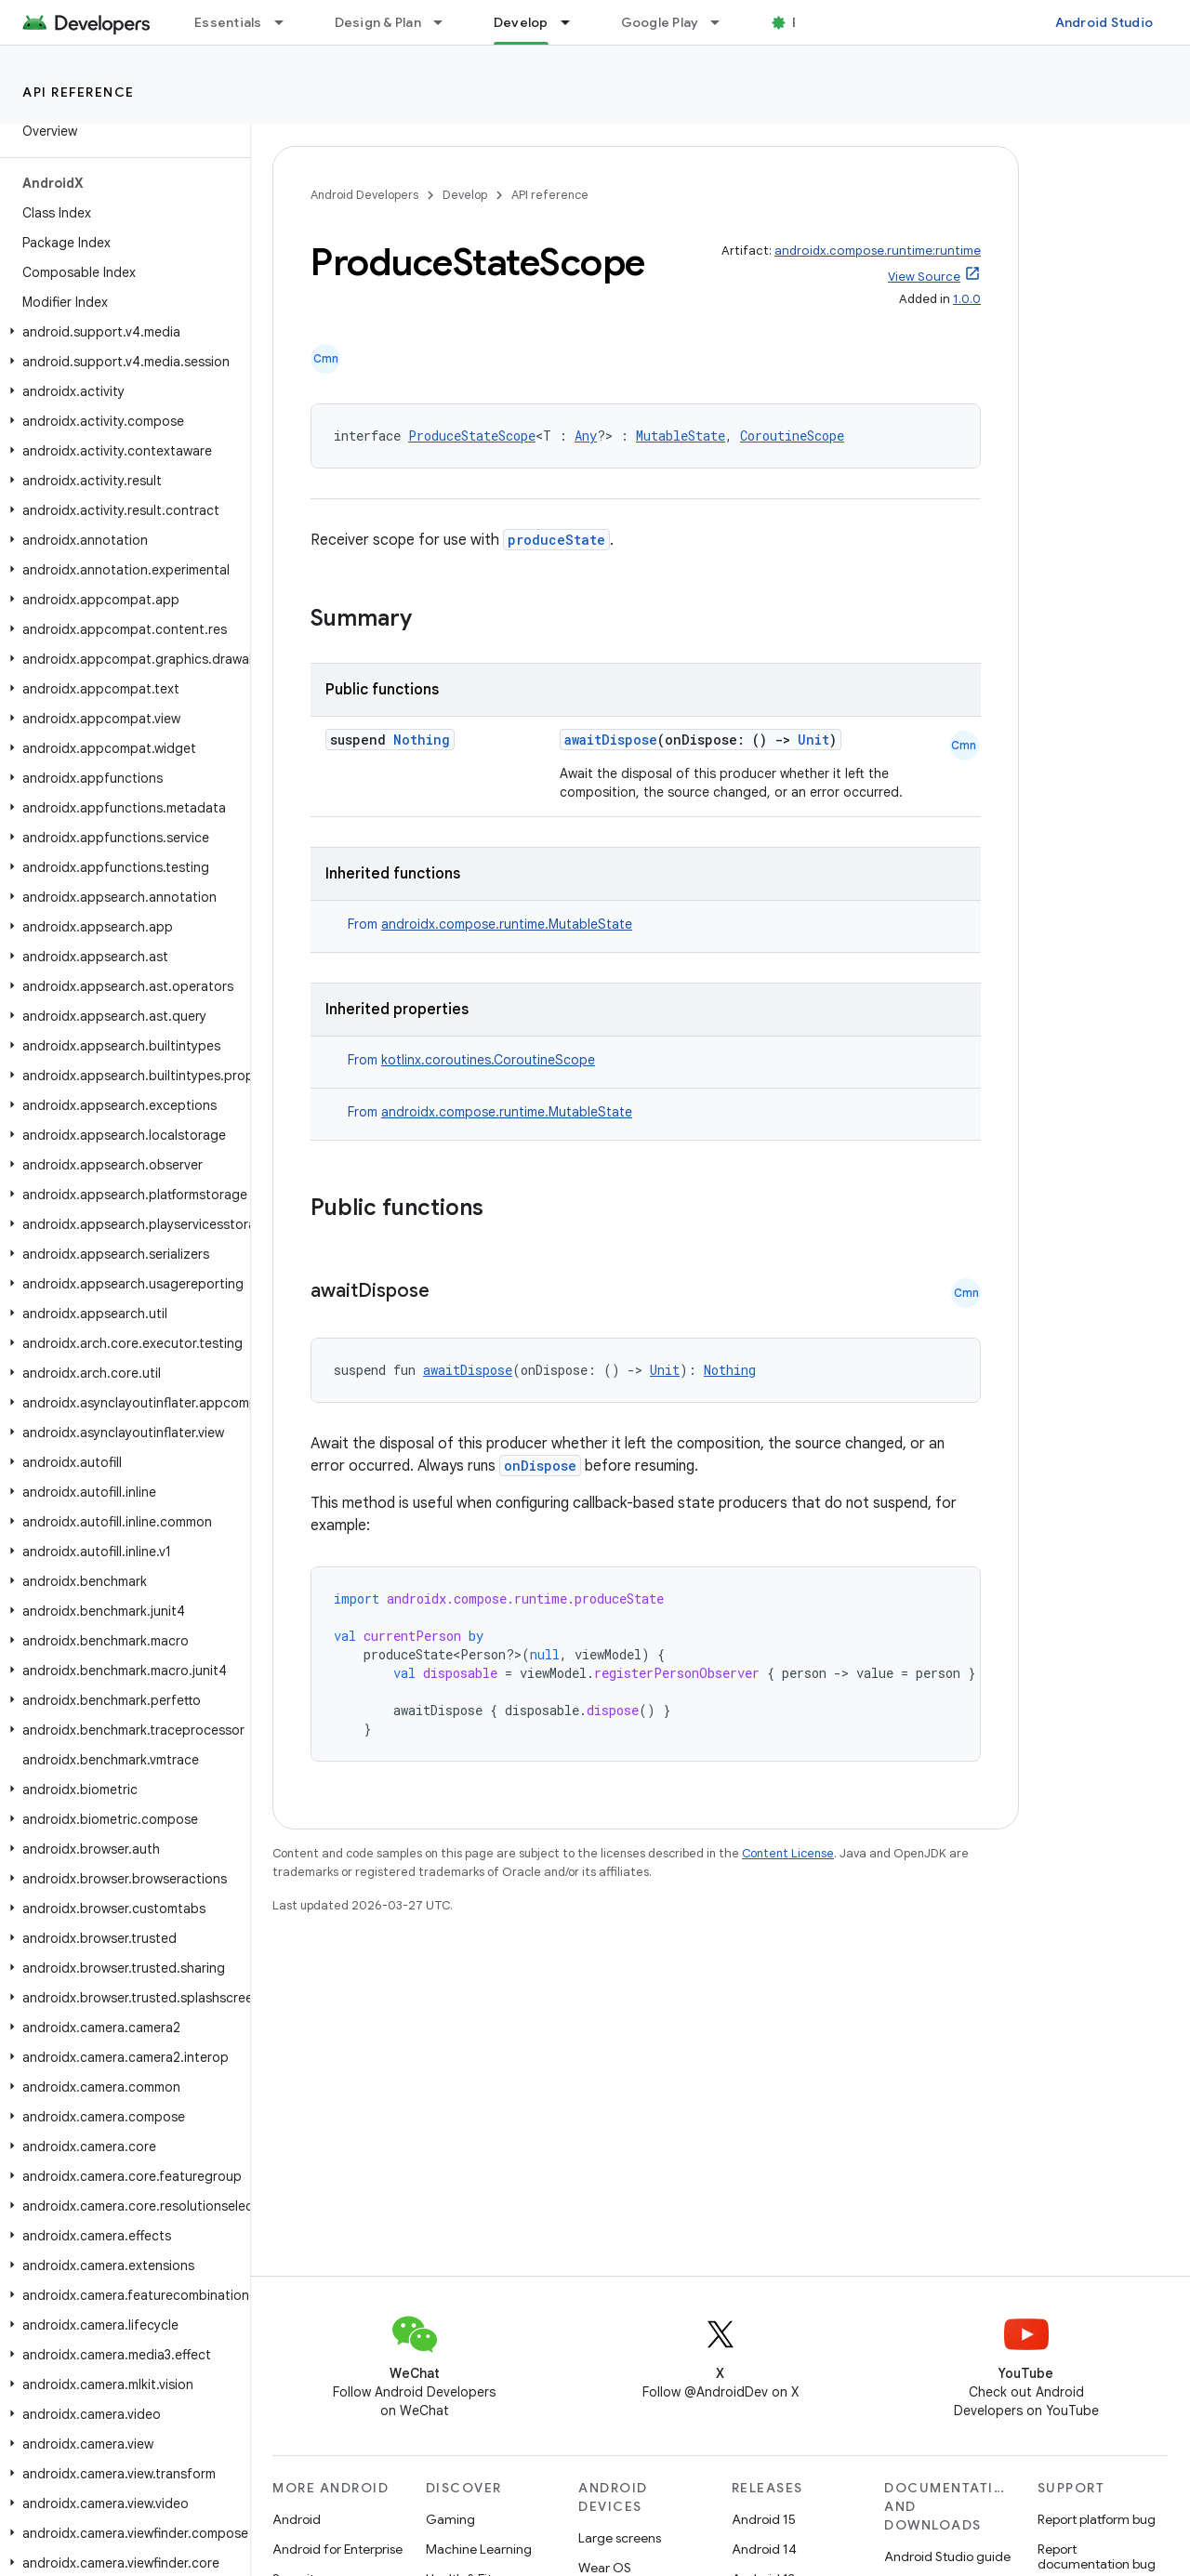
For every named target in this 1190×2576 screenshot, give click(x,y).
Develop (465, 195)
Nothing (421, 739)
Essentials (228, 22)
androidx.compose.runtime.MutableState (506, 924)
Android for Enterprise (337, 2549)
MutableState (680, 435)
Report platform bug (1097, 2519)
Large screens (619, 2538)
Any (586, 435)
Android (296, 2519)
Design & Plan (378, 22)
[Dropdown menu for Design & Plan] (446, 22)
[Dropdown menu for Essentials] (287, 22)
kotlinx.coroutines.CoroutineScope (488, 1059)
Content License (788, 1853)
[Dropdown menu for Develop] (574, 22)
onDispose (540, 1465)
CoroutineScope (792, 435)
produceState (556, 539)
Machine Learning (479, 2549)
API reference (78, 92)
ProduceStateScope (472, 435)
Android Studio (1104, 22)
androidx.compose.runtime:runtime (877, 250)
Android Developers (364, 195)
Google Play (660, 22)
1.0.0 (967, 299)
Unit (813, 739)
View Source (924, 276)
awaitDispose (610, 739)
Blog (806, 22)
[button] (121, 332)
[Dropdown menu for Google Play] (723, 22)
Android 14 (764, 2549)
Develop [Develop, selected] (521, 22)
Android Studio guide (947, 2556)
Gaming (450, 2519)
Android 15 (764, 2519)
